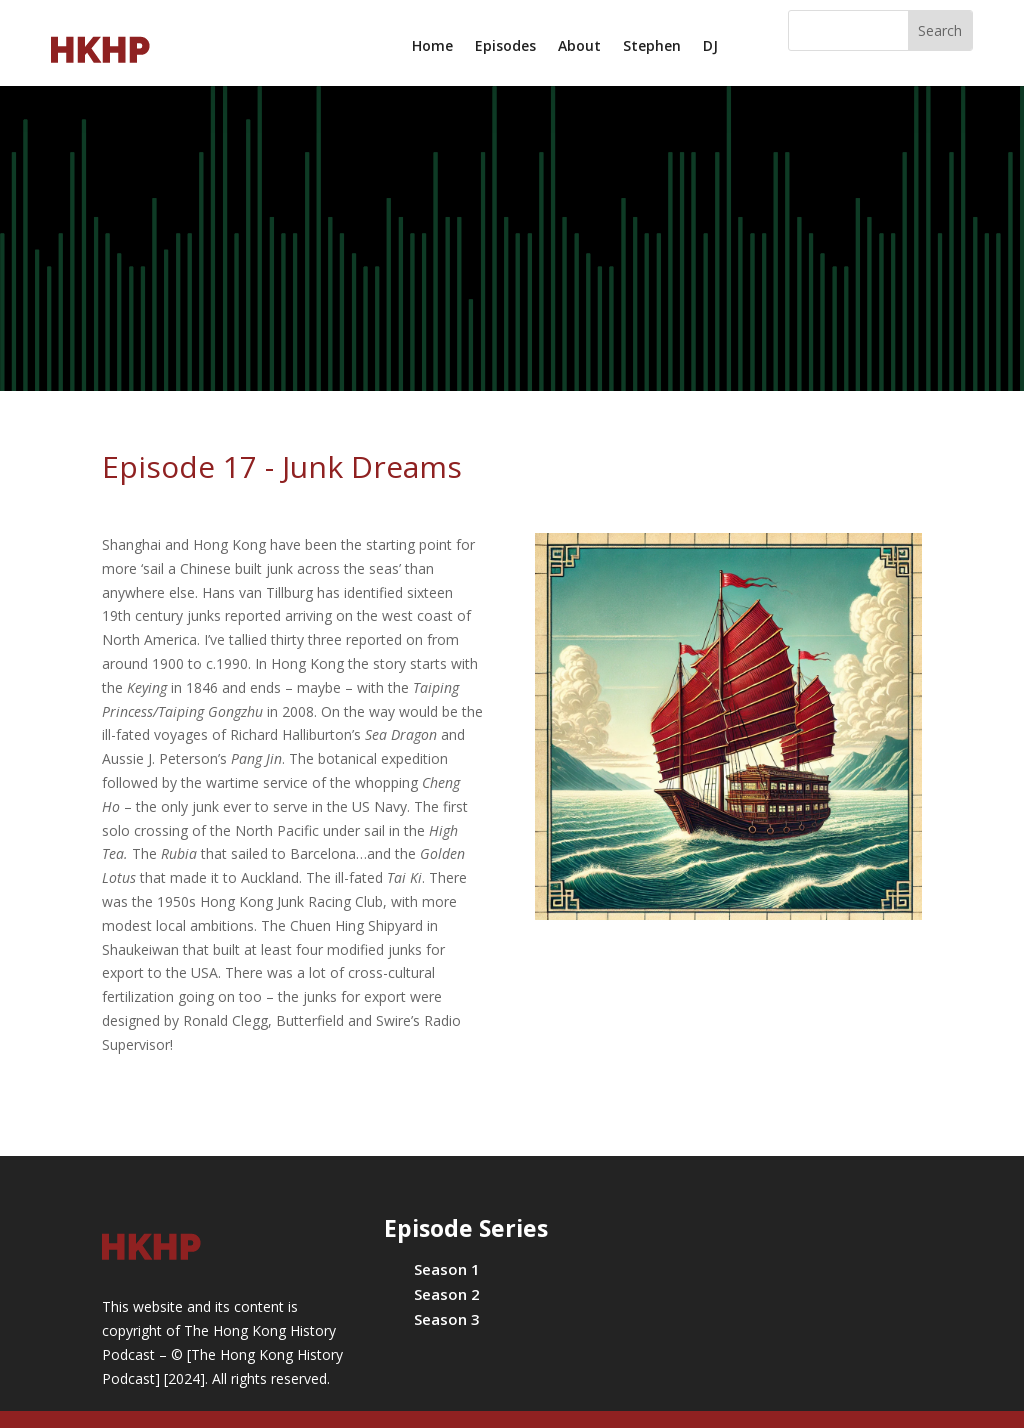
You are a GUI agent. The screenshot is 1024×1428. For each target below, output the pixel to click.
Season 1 (447, 1269)
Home (432, 47)
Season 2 (447, 1294)
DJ (710, 47)
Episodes (505, 47)
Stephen (652, 47)
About (579, 47)
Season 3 (447, 1319)
